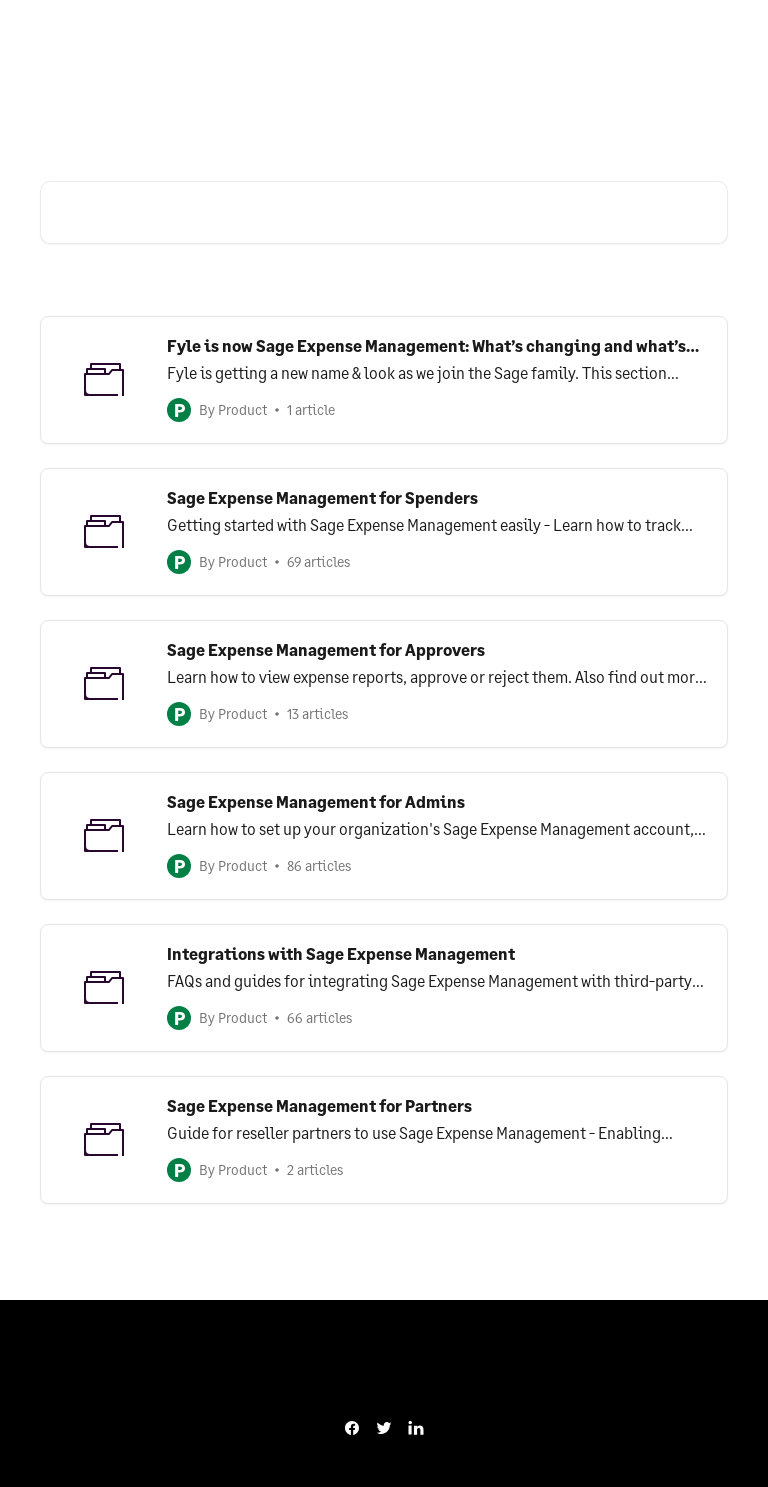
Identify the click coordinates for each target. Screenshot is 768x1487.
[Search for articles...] (384, 212)
